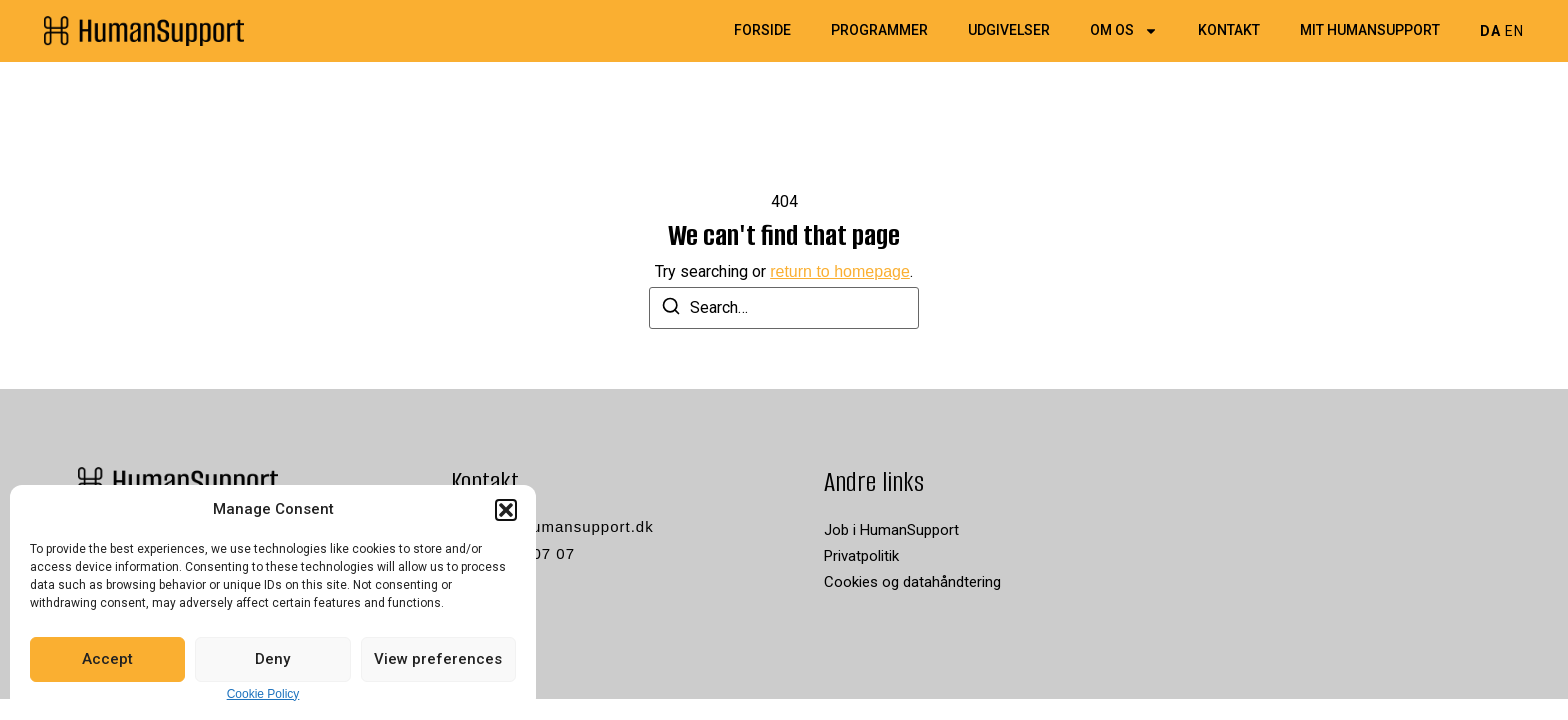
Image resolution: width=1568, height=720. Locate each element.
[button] (506, 510)
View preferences (438, 659)
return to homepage (840, 271)
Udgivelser (1009, 31)
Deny (272, 659)
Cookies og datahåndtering (912, 582)
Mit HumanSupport (1370, 31)
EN (1514, 31)
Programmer (879, 31)
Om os (1124, 31)
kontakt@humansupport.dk (552, 526)
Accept (107, 659)
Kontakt (1229, 31)
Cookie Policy (263, 694)
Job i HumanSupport (891, 530)
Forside (762, 31)
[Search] (671, 309)
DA (1490, 31)
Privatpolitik (861, 556)
